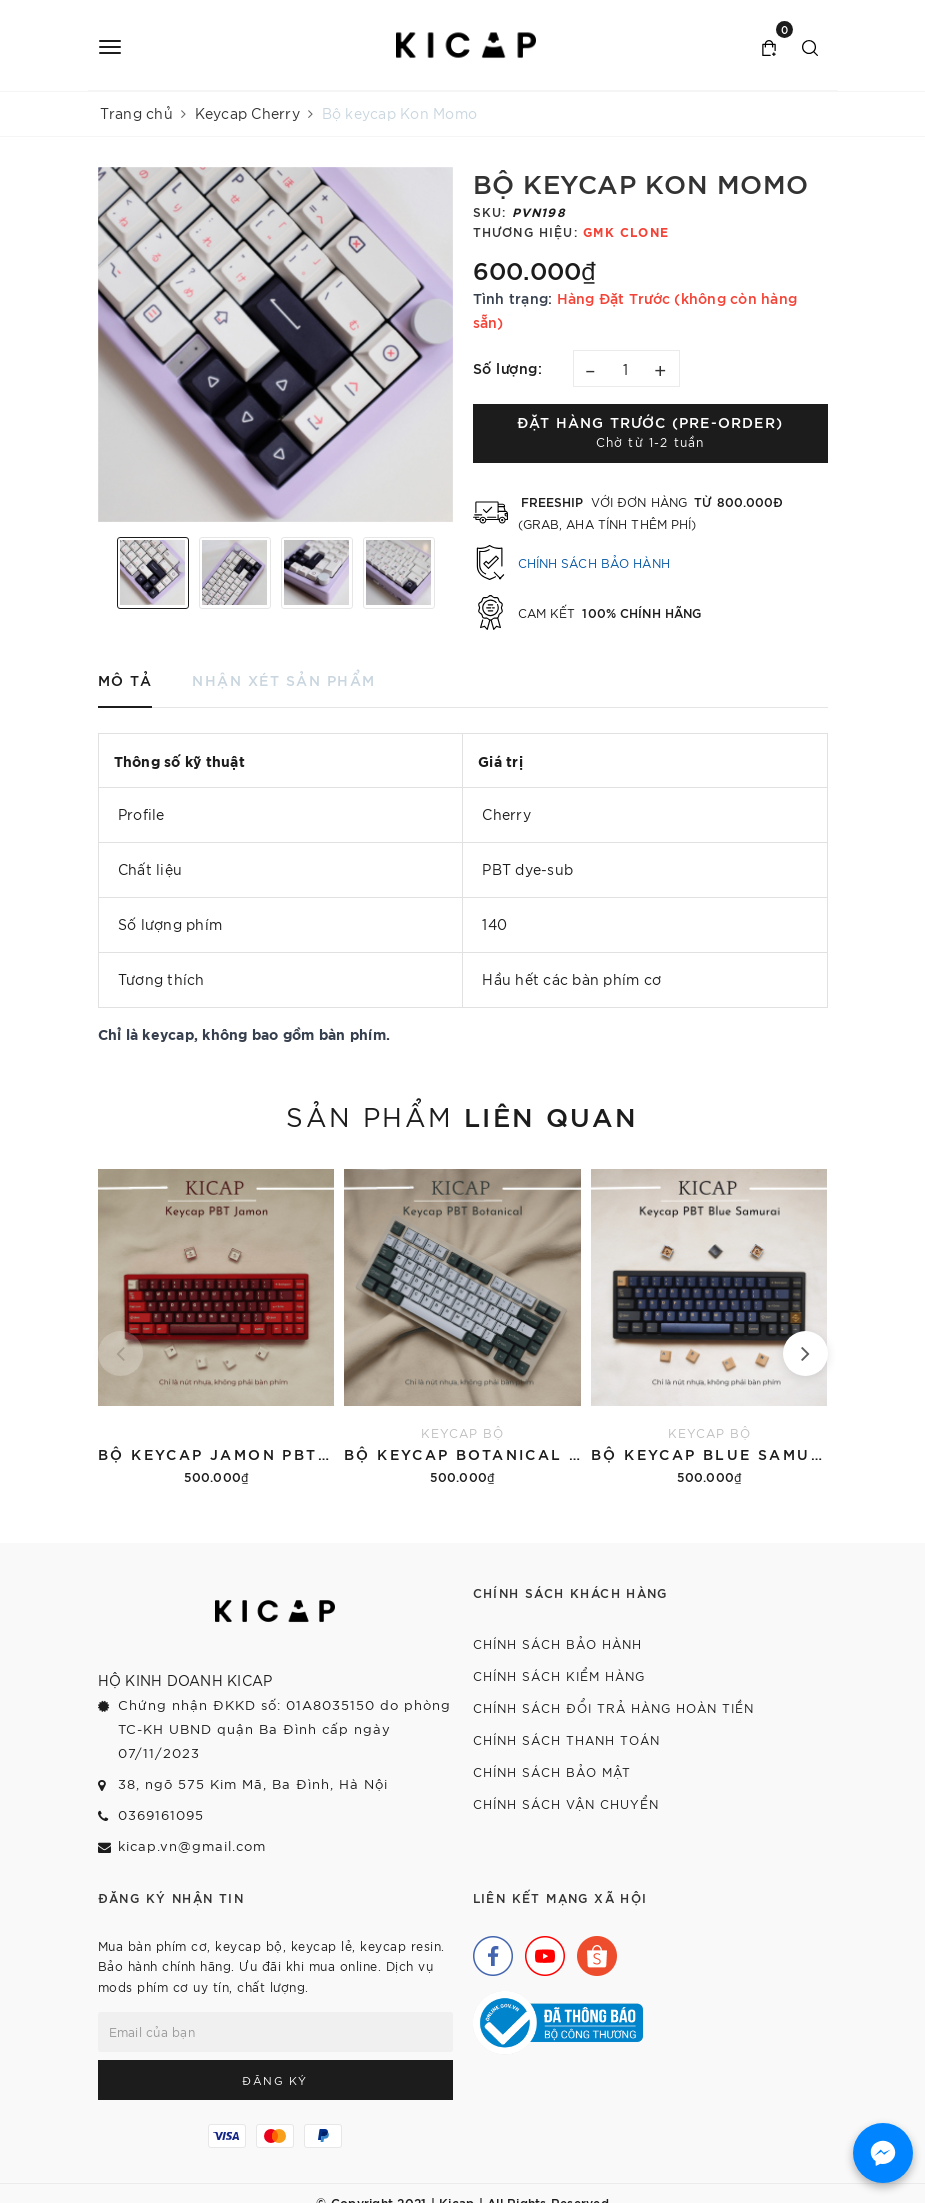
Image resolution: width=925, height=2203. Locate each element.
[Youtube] (540, 1951)
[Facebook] (488, 1951)
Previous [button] (103, 573)
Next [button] (448, 573)
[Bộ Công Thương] (558, 2021)
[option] (275, 344)
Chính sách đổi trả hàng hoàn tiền (613, 1707)
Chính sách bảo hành (594, 562)
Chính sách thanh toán (566, 1739)
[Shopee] (592, 1951)
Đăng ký (275, 2080)
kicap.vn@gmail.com (192, 1845)
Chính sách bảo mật (552, 1771)
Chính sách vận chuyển (566, 1803)
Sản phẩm (462, 1115)
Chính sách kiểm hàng (559, 1675)
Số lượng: (508, 367)
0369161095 (161, 1814)
